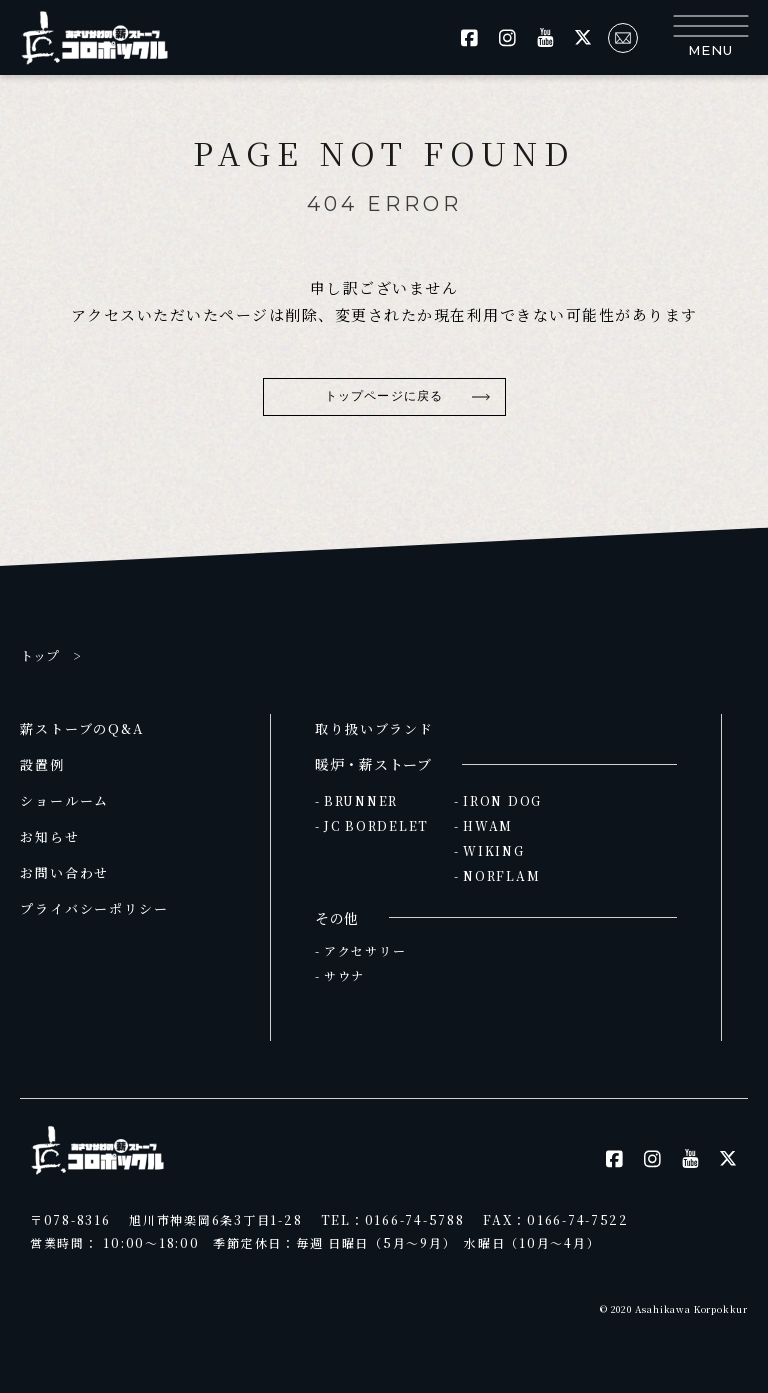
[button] (710, 37)
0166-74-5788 (415, 1219)
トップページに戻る (384, 396)
